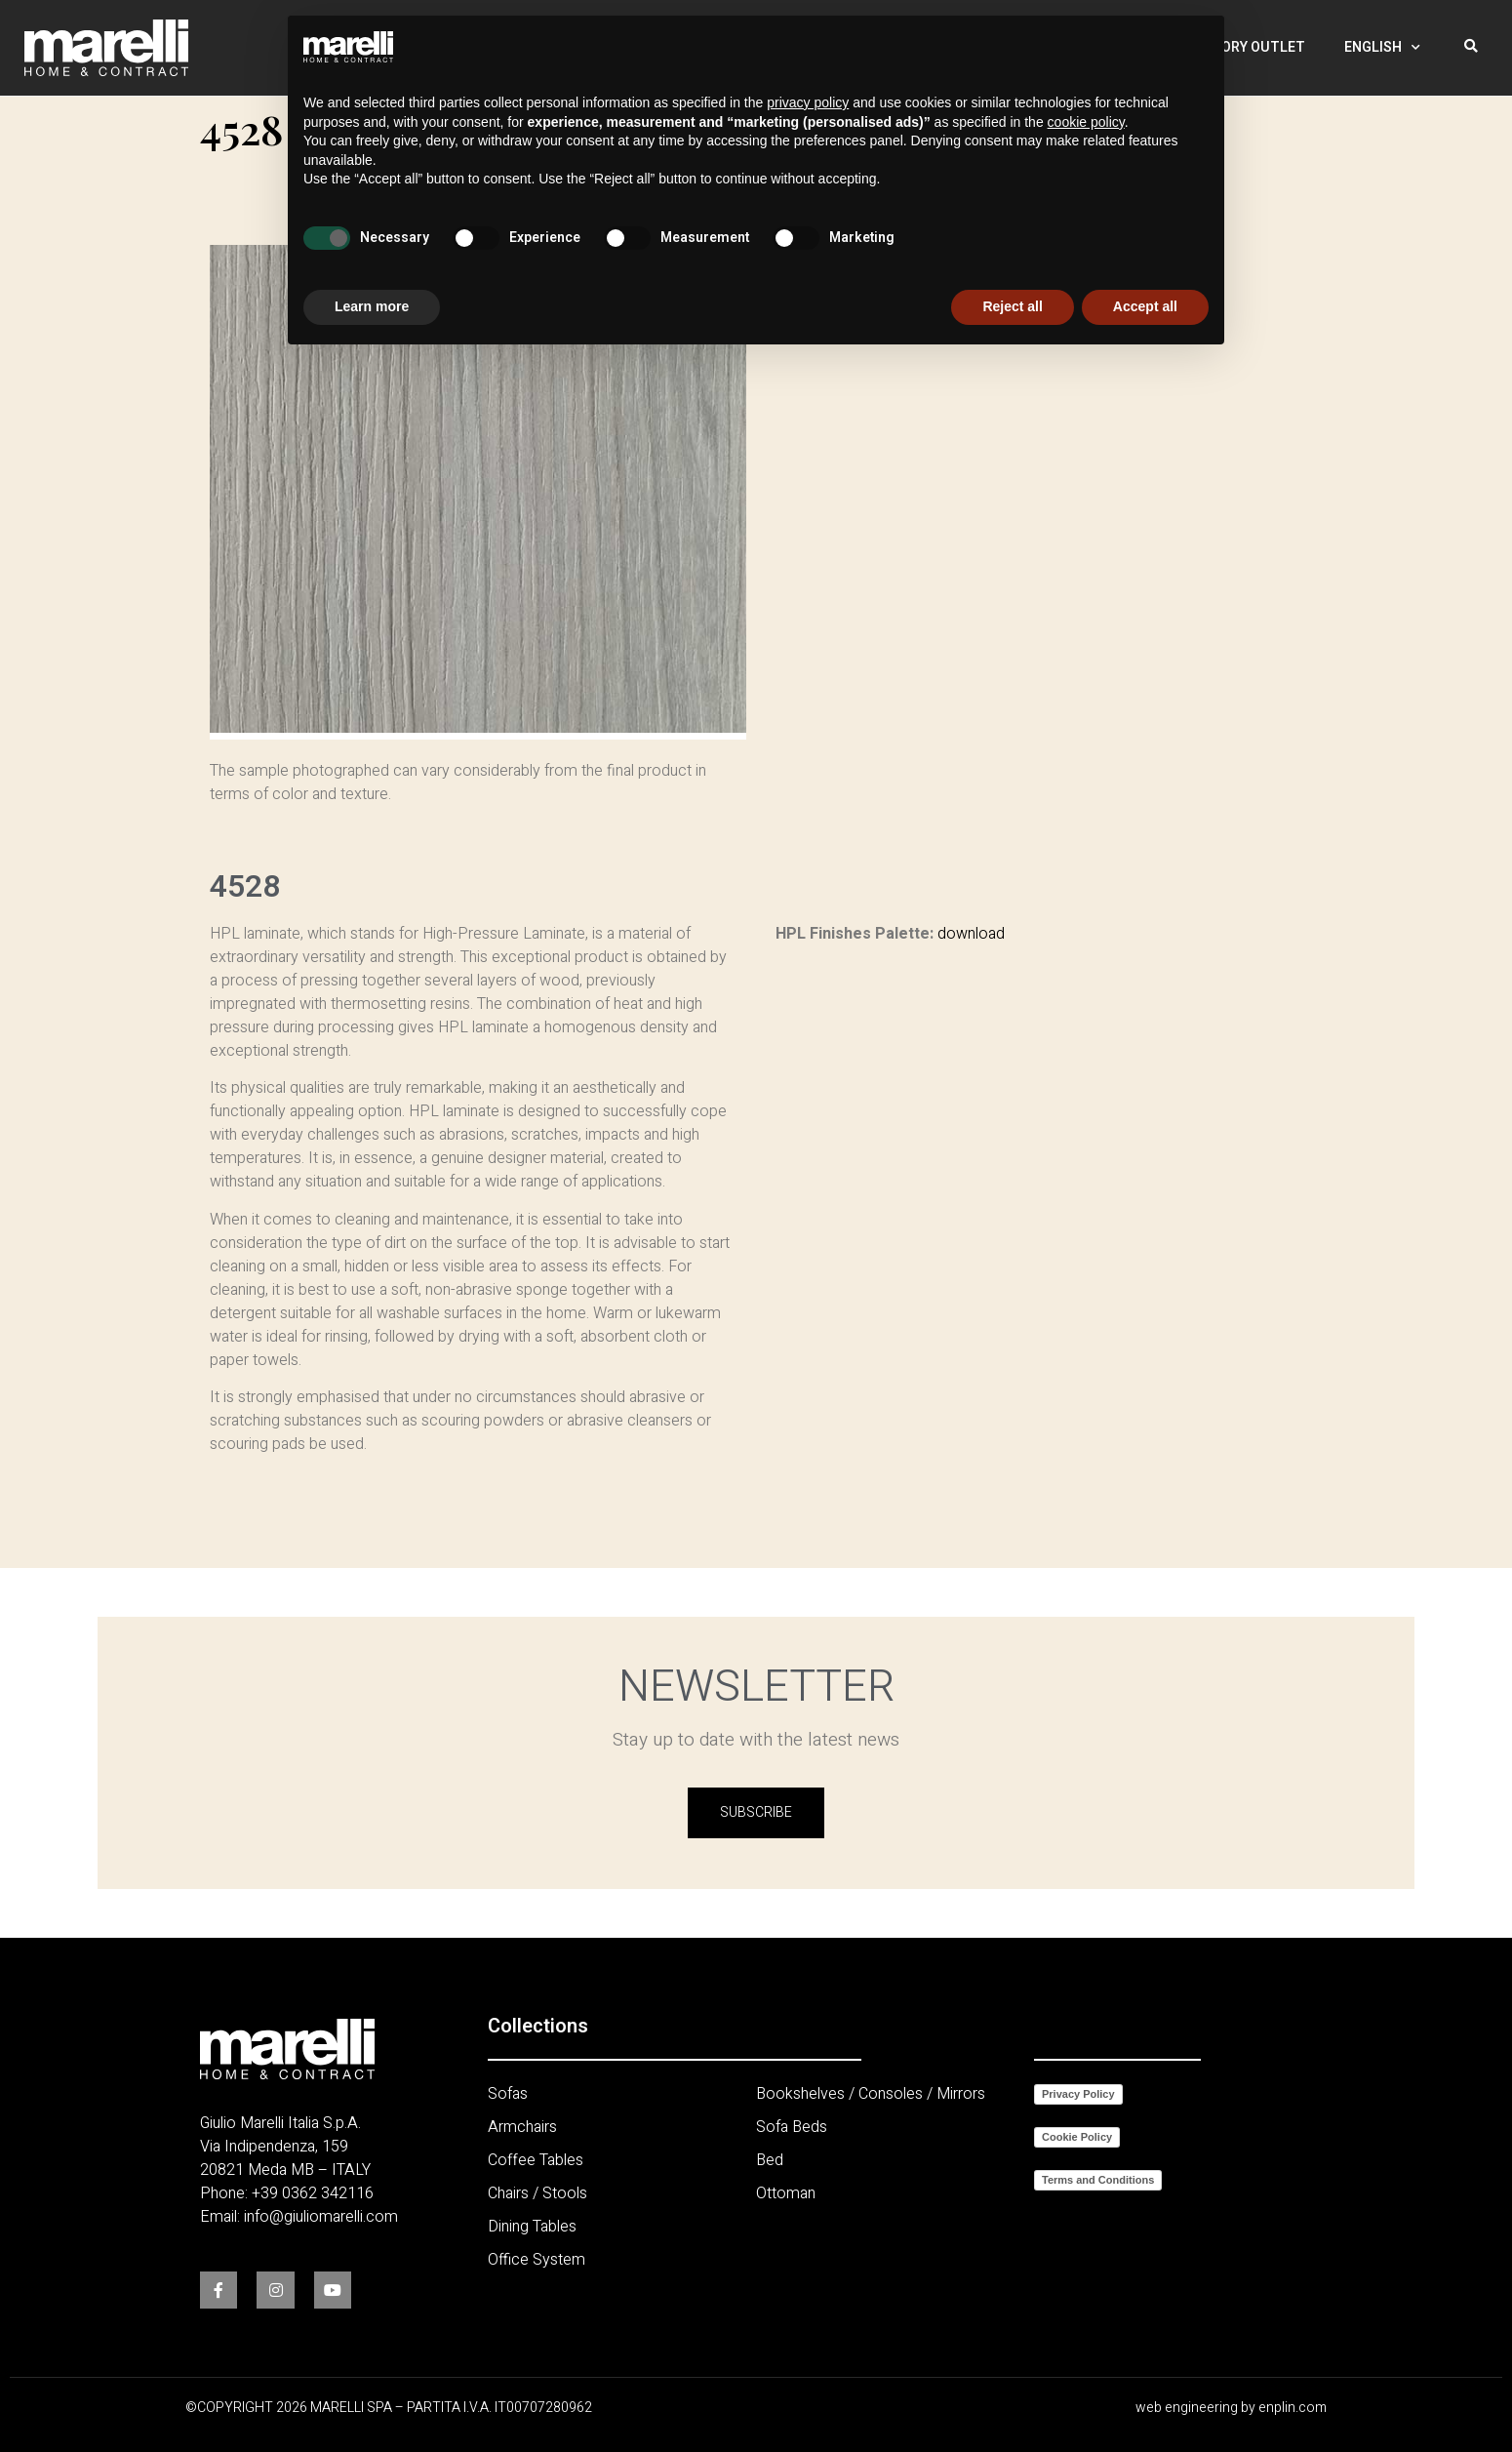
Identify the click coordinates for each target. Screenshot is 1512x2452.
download (971, 933)
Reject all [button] (1012, 306)
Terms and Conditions (1098, 2180)
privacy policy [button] (808, 102)
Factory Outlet (1246, 39)
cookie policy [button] (1086, 122)
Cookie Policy (1077, 2137)
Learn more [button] (372, 306)
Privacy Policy (1078, 2094)
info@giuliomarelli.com (321, 2217)
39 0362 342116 (317, 2193)
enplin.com (1292, 2407)
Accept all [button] (1145, 306)
